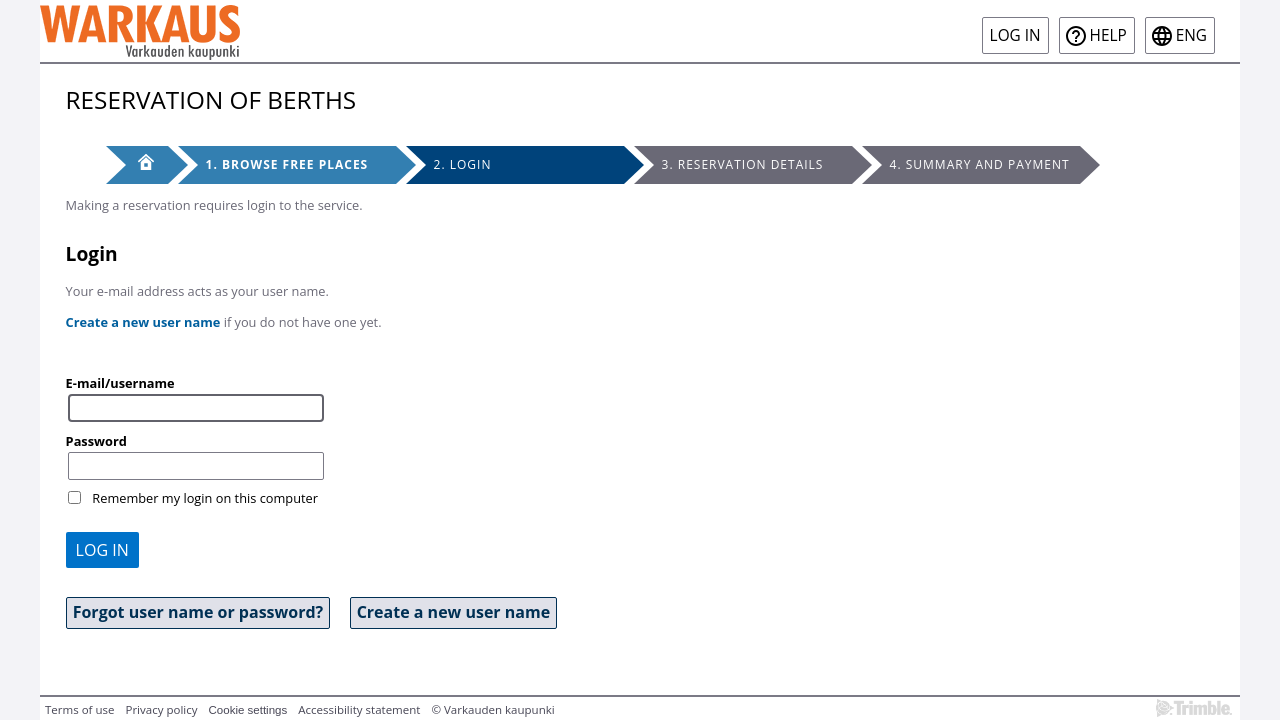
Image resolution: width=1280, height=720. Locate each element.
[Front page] (137, 165)
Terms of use (79, 709)
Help (1108, 35)
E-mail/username (120, 383)
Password (96, 441)
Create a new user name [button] (453, 612)
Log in (1015, 35)
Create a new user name (143, 322)
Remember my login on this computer (205, 498)
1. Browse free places (287, 164)
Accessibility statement (359, 709)
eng (1191, 35)
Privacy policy (161, 709)
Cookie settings (248, 710)
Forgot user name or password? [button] (198, 612)
